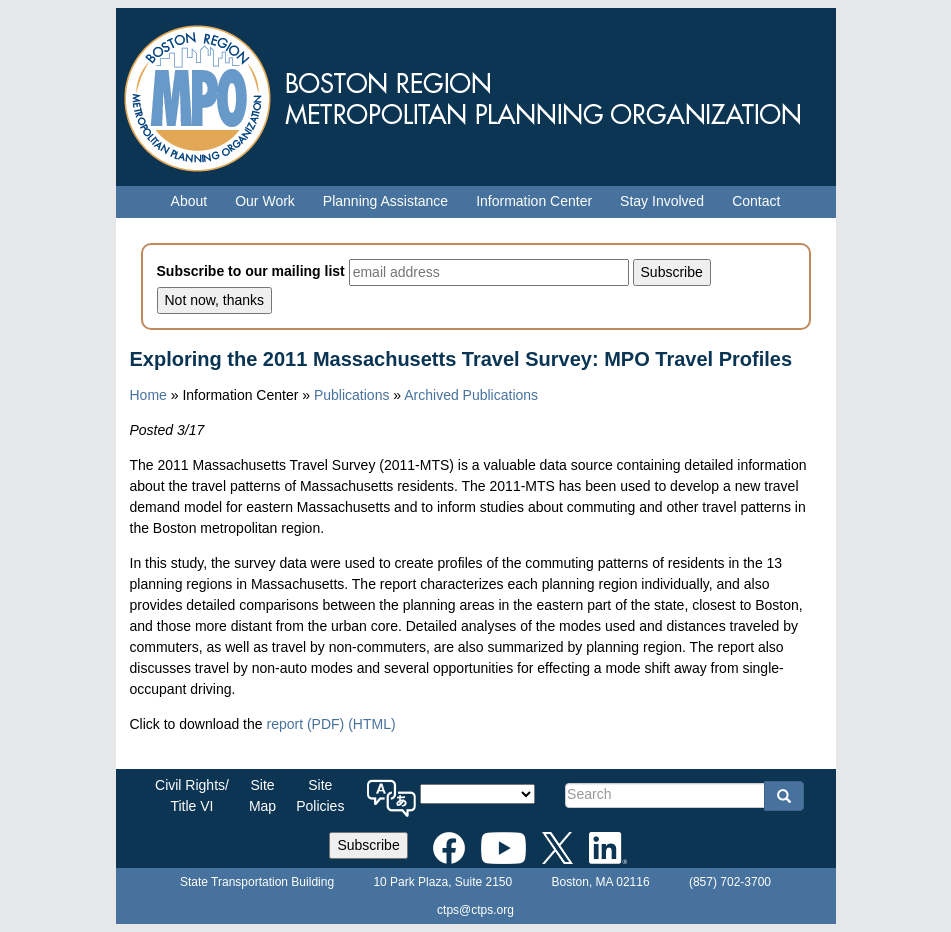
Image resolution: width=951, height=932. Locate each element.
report (305, 724)
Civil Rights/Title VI (192, 795)
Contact (756, 201)
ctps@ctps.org (475, 910)
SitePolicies (320, 795)
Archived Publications (471, 395)
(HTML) (371, 724)
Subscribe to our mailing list (251, 271)
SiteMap (262, 795)
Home (148, 395)
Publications (352, 395)
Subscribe (368, 845)
